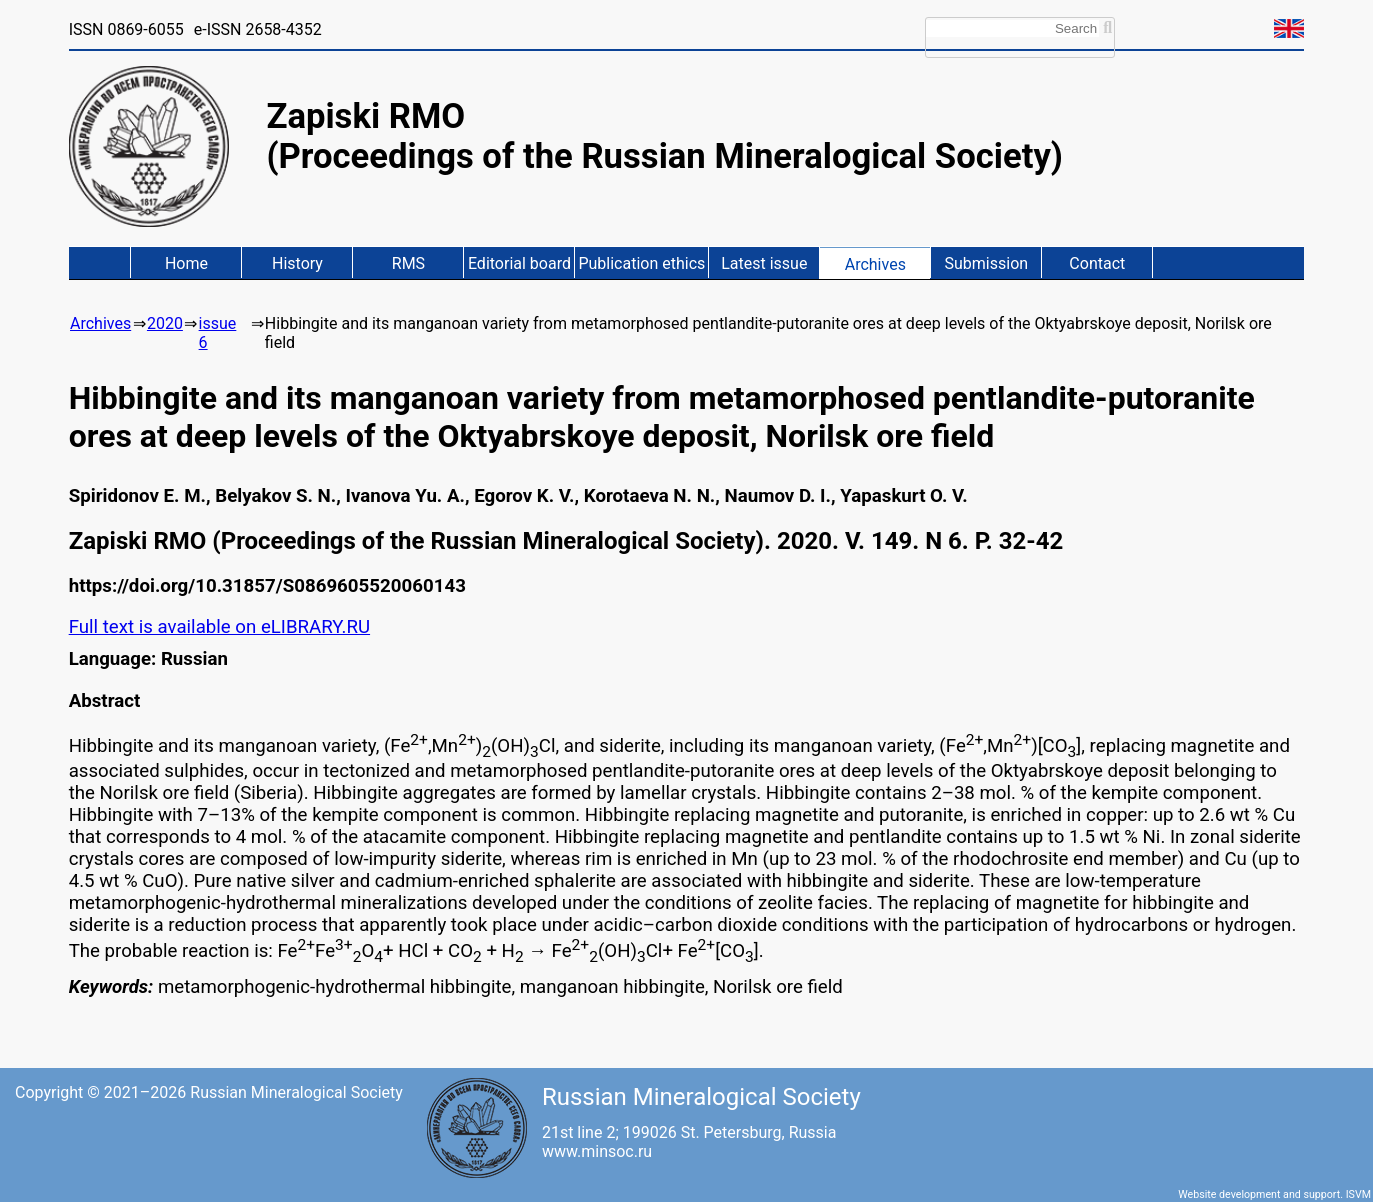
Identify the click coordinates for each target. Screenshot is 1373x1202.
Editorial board (519, 263)
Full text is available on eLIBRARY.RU (219, 627)
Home (186, 263)
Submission (987, 263)
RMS (408, 263)
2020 (165, 323)
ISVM (1358, 1194)
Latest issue (764, 263)
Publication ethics (641, 263)
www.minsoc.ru (597, 1151)
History (297, 263)
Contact (1097, 263)
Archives (875, 264)
